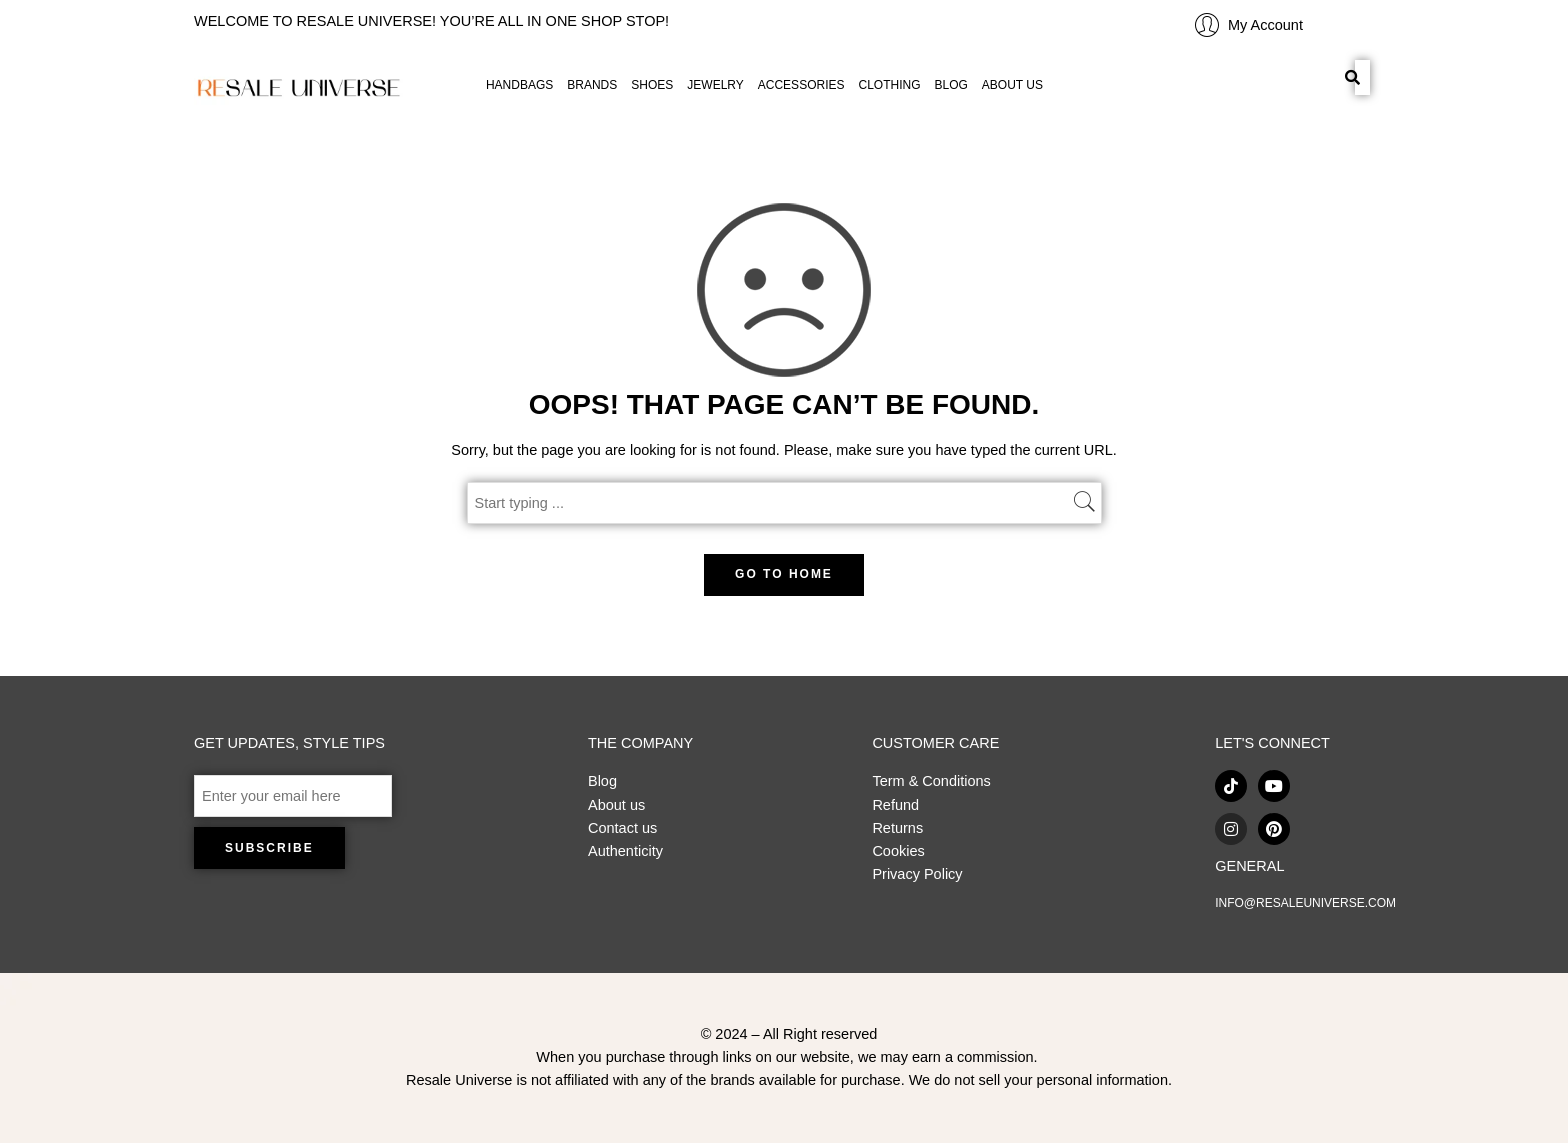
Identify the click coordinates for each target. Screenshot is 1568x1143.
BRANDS (592, 85)
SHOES (652, 85)
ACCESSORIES (801, 85)
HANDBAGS (519, 85)
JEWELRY (715, 85)
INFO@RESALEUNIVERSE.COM (1305, 903)
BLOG (951, 85)
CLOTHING (889, 85)
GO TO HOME (784, 574)
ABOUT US (1012, 85)
